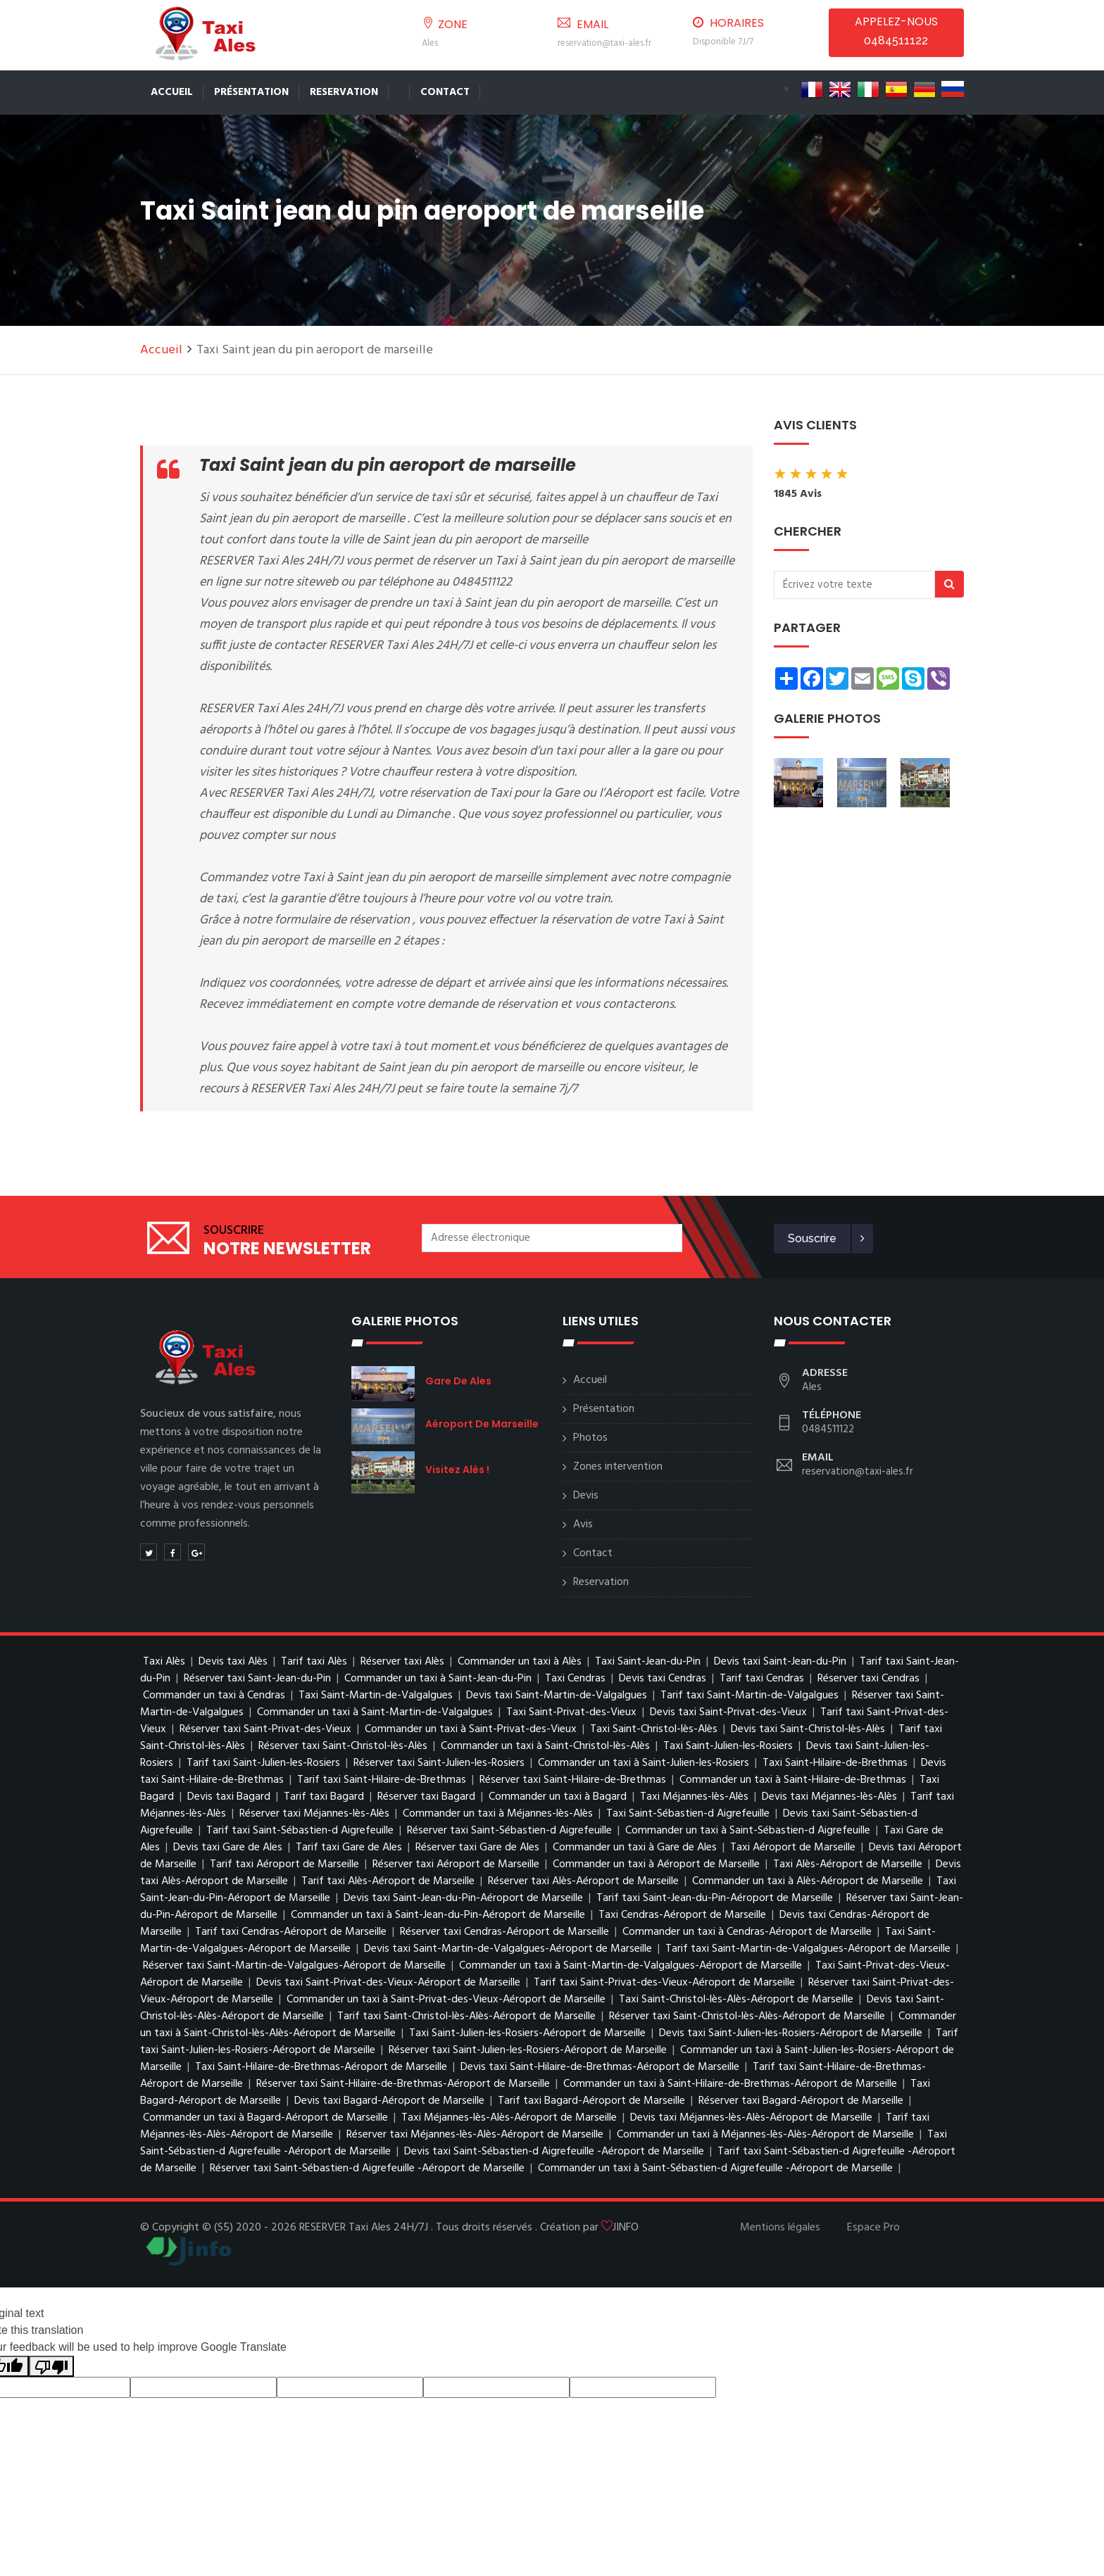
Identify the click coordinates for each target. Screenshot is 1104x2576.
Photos (590, 1438)
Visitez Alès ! (457, 1470)
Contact (445, 92)
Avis (583, 1524)
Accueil (172, 92)
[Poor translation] (51, 2367)
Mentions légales (780, 2227)
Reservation (344, 92)
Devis (585, 1495)
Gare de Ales (458, 1381)
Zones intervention (618, 1467)
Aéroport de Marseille (482, 1424)
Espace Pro (873, 2227)
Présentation (251, 92)
